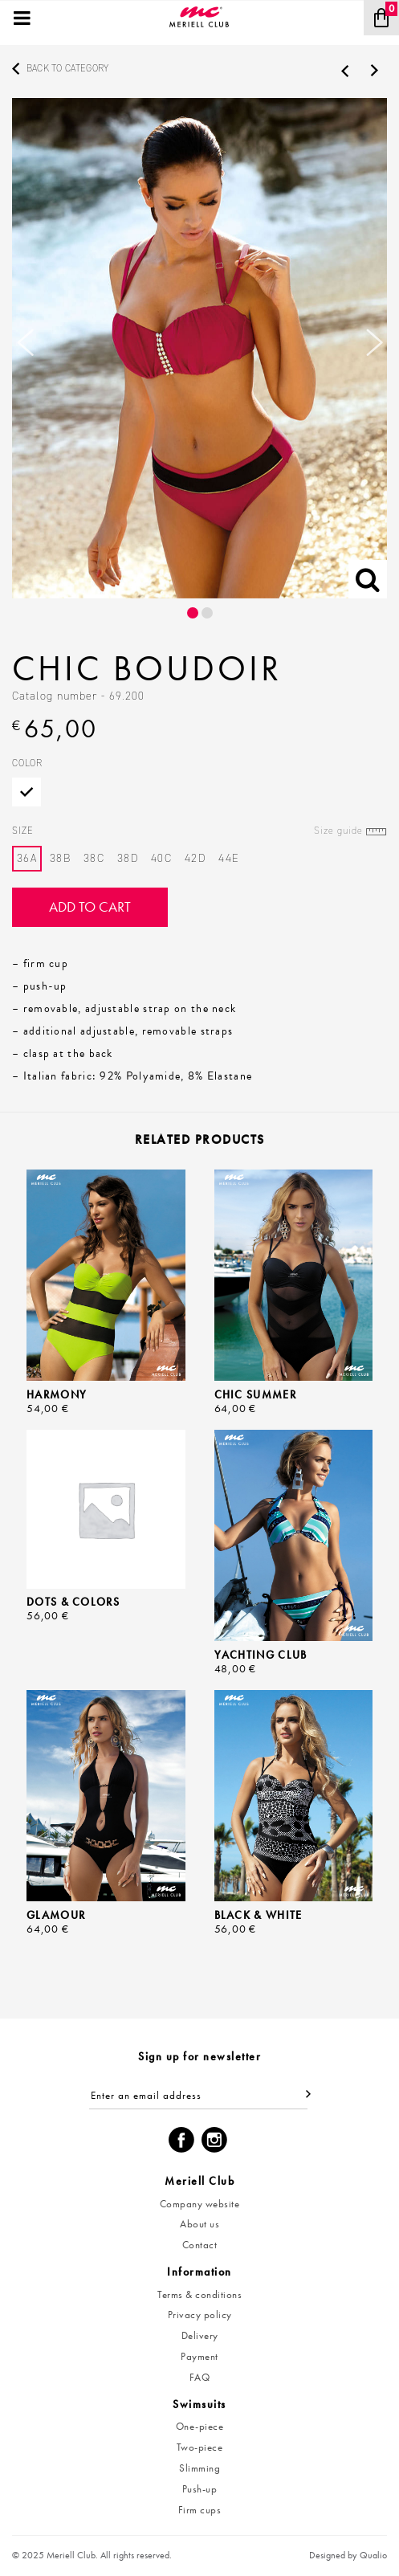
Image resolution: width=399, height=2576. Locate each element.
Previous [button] (25, 348)
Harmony (56, 1394)
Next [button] (374, 348)
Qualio (373, 2555)
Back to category (67, 68)
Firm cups (200, 2510)
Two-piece (200, 2447)
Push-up (200, 2489)
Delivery (199, 2335)
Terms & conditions (199, 2294)
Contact (200, 2244)
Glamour (55, 1915)
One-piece (200, 2426)
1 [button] (192, 612)
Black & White (258, 1915)
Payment (199, 2356)
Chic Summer (255, 1394)
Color (27, 763)
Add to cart (90, 906)
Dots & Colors (73, 1601)
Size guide (338, 830)
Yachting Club (260, 1654)
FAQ (199, 2377)
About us (199, 2224)
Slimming (199, 2468)
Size (199, 831)
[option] (199, 348)
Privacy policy (200, 2314)
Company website (200, 2204)
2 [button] (207, 612)
